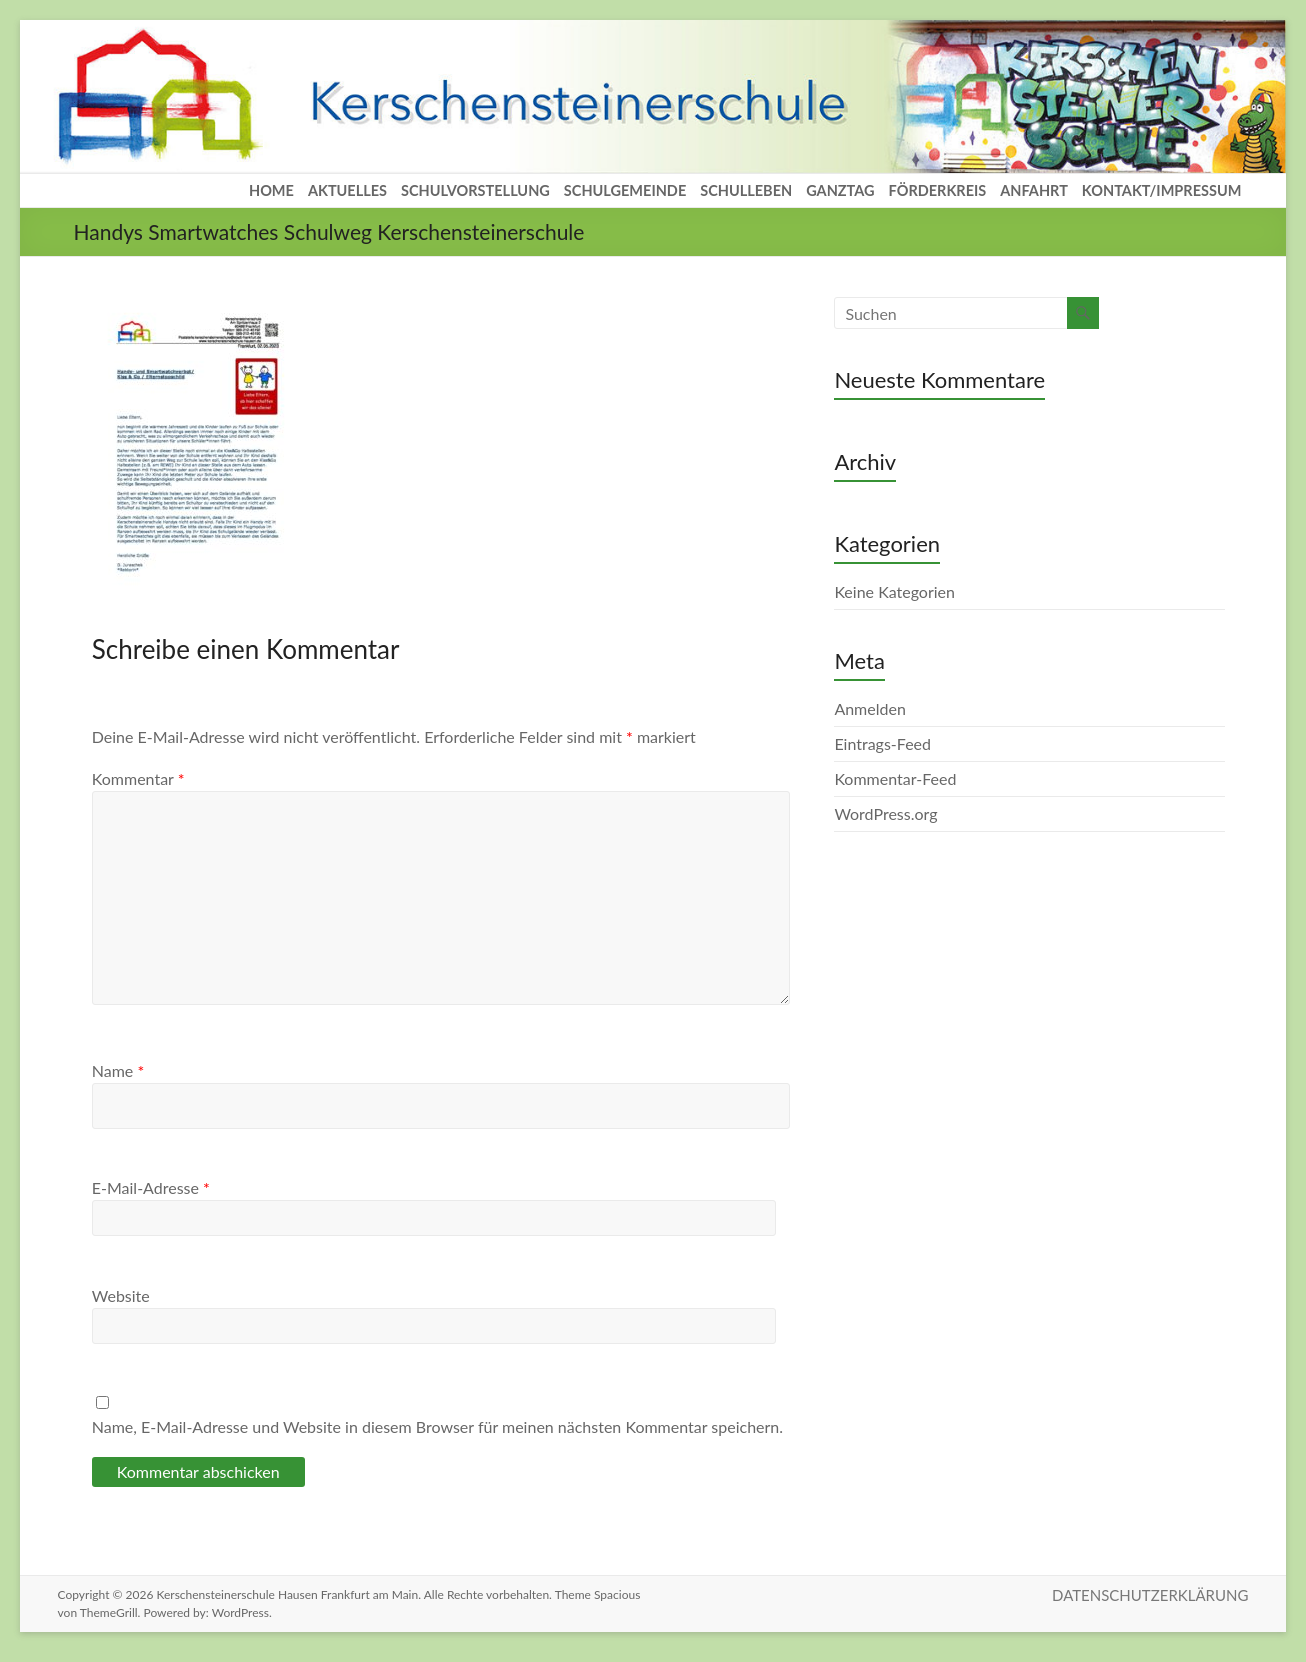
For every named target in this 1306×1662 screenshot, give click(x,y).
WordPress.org (885, 813)
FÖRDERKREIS (938, 190)
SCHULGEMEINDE (625, 190)
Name (118, 1070)
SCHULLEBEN (746, 190)
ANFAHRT (1034, 190)
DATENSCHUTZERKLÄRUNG (1150, 1595)
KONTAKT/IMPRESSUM (1162, 190)
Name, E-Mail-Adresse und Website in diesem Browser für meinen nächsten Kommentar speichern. (437, 1426)
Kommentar (138, 778)
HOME (271, 190)
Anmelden (869, 708)
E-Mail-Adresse (151, 1187)
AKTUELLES (347, 190)
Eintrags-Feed (882, 743)
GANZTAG (840, 190)
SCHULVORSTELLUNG (475, 190)
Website (121, 1295)
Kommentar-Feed (895, 778)
